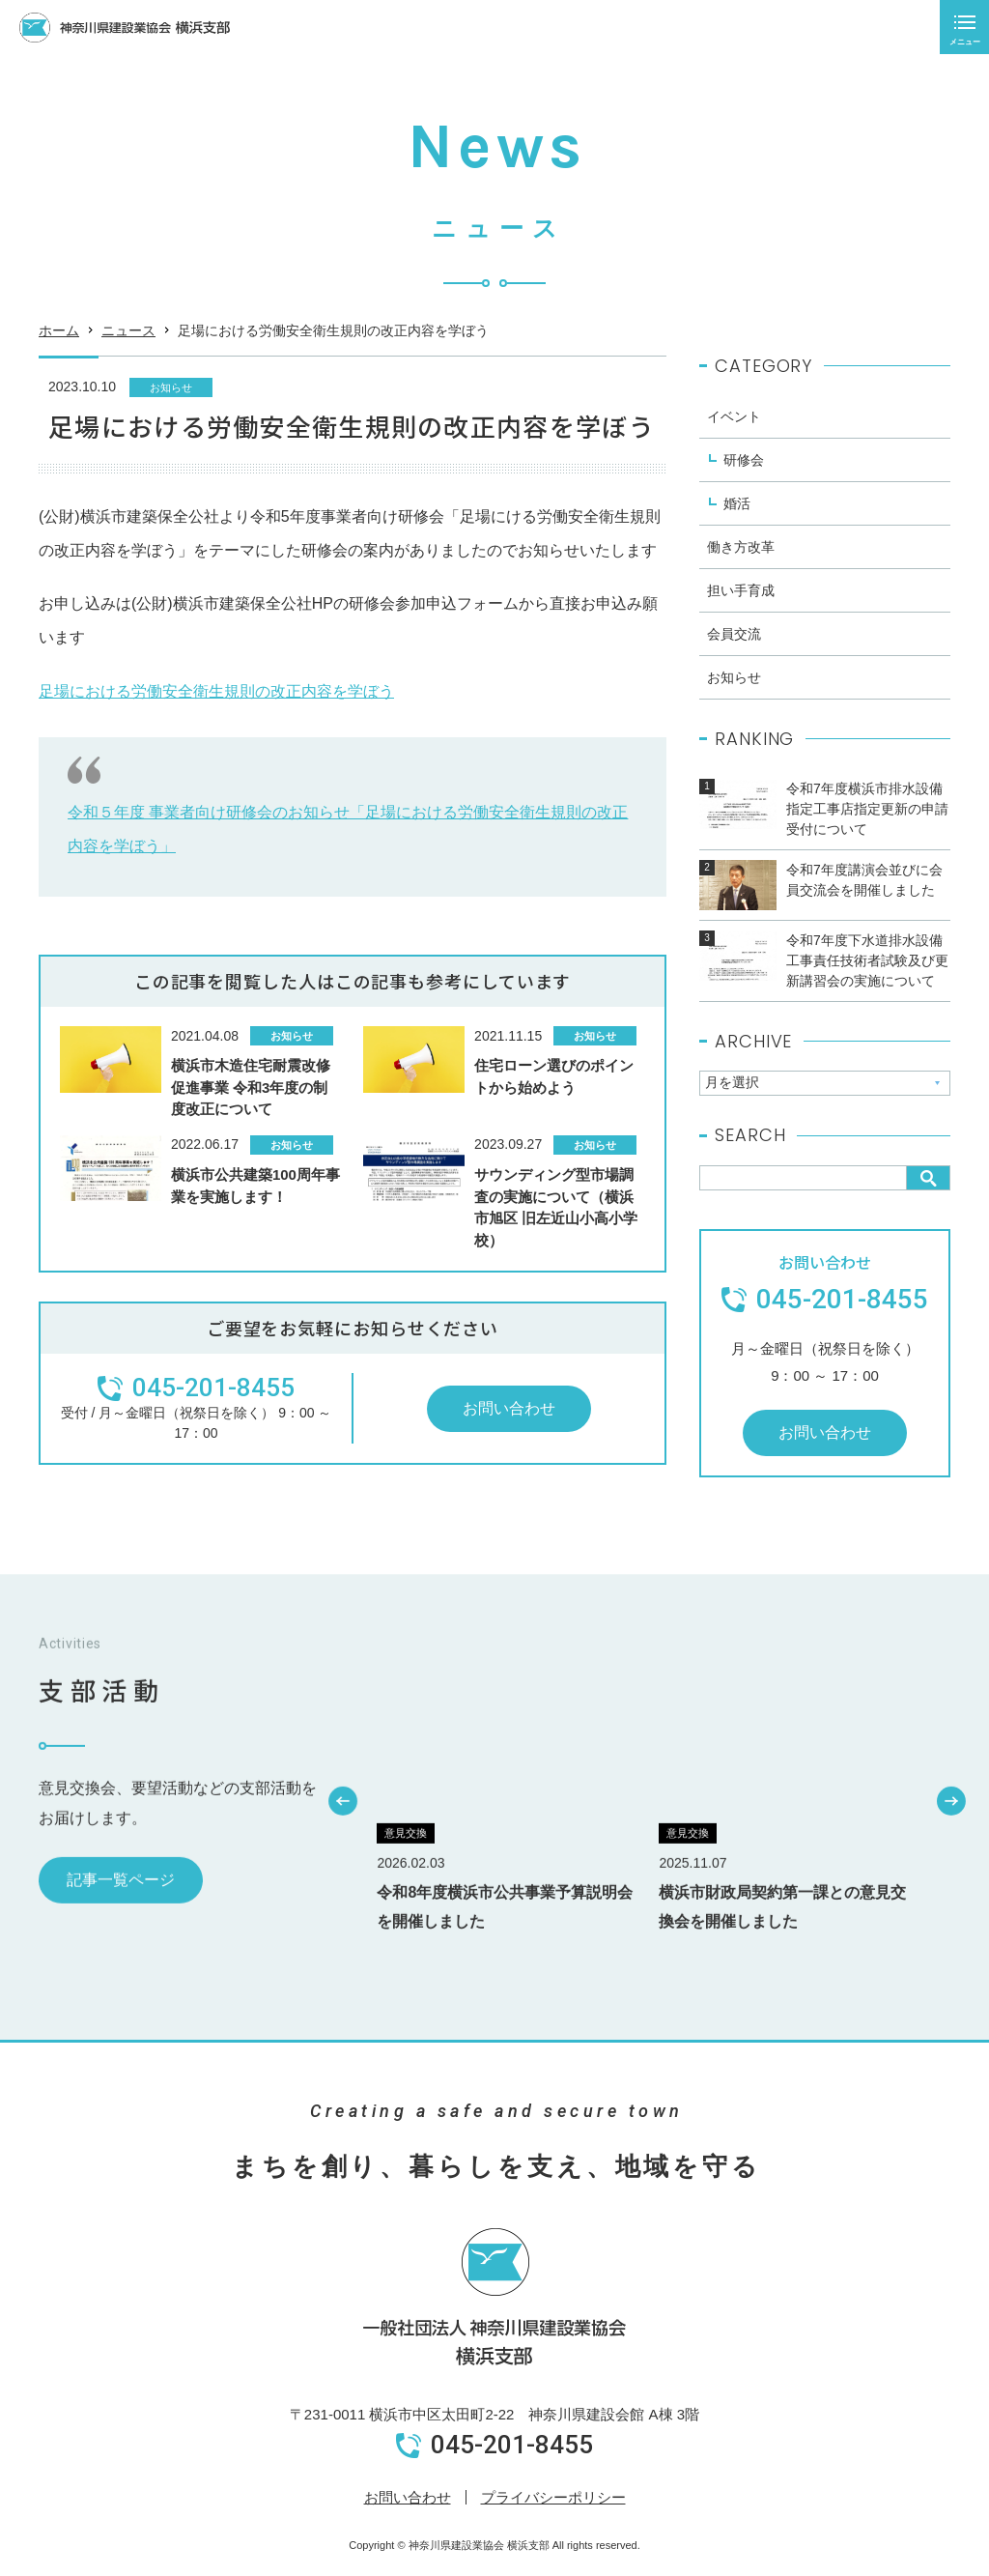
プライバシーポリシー (553, 2497)
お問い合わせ (407, 2497)
